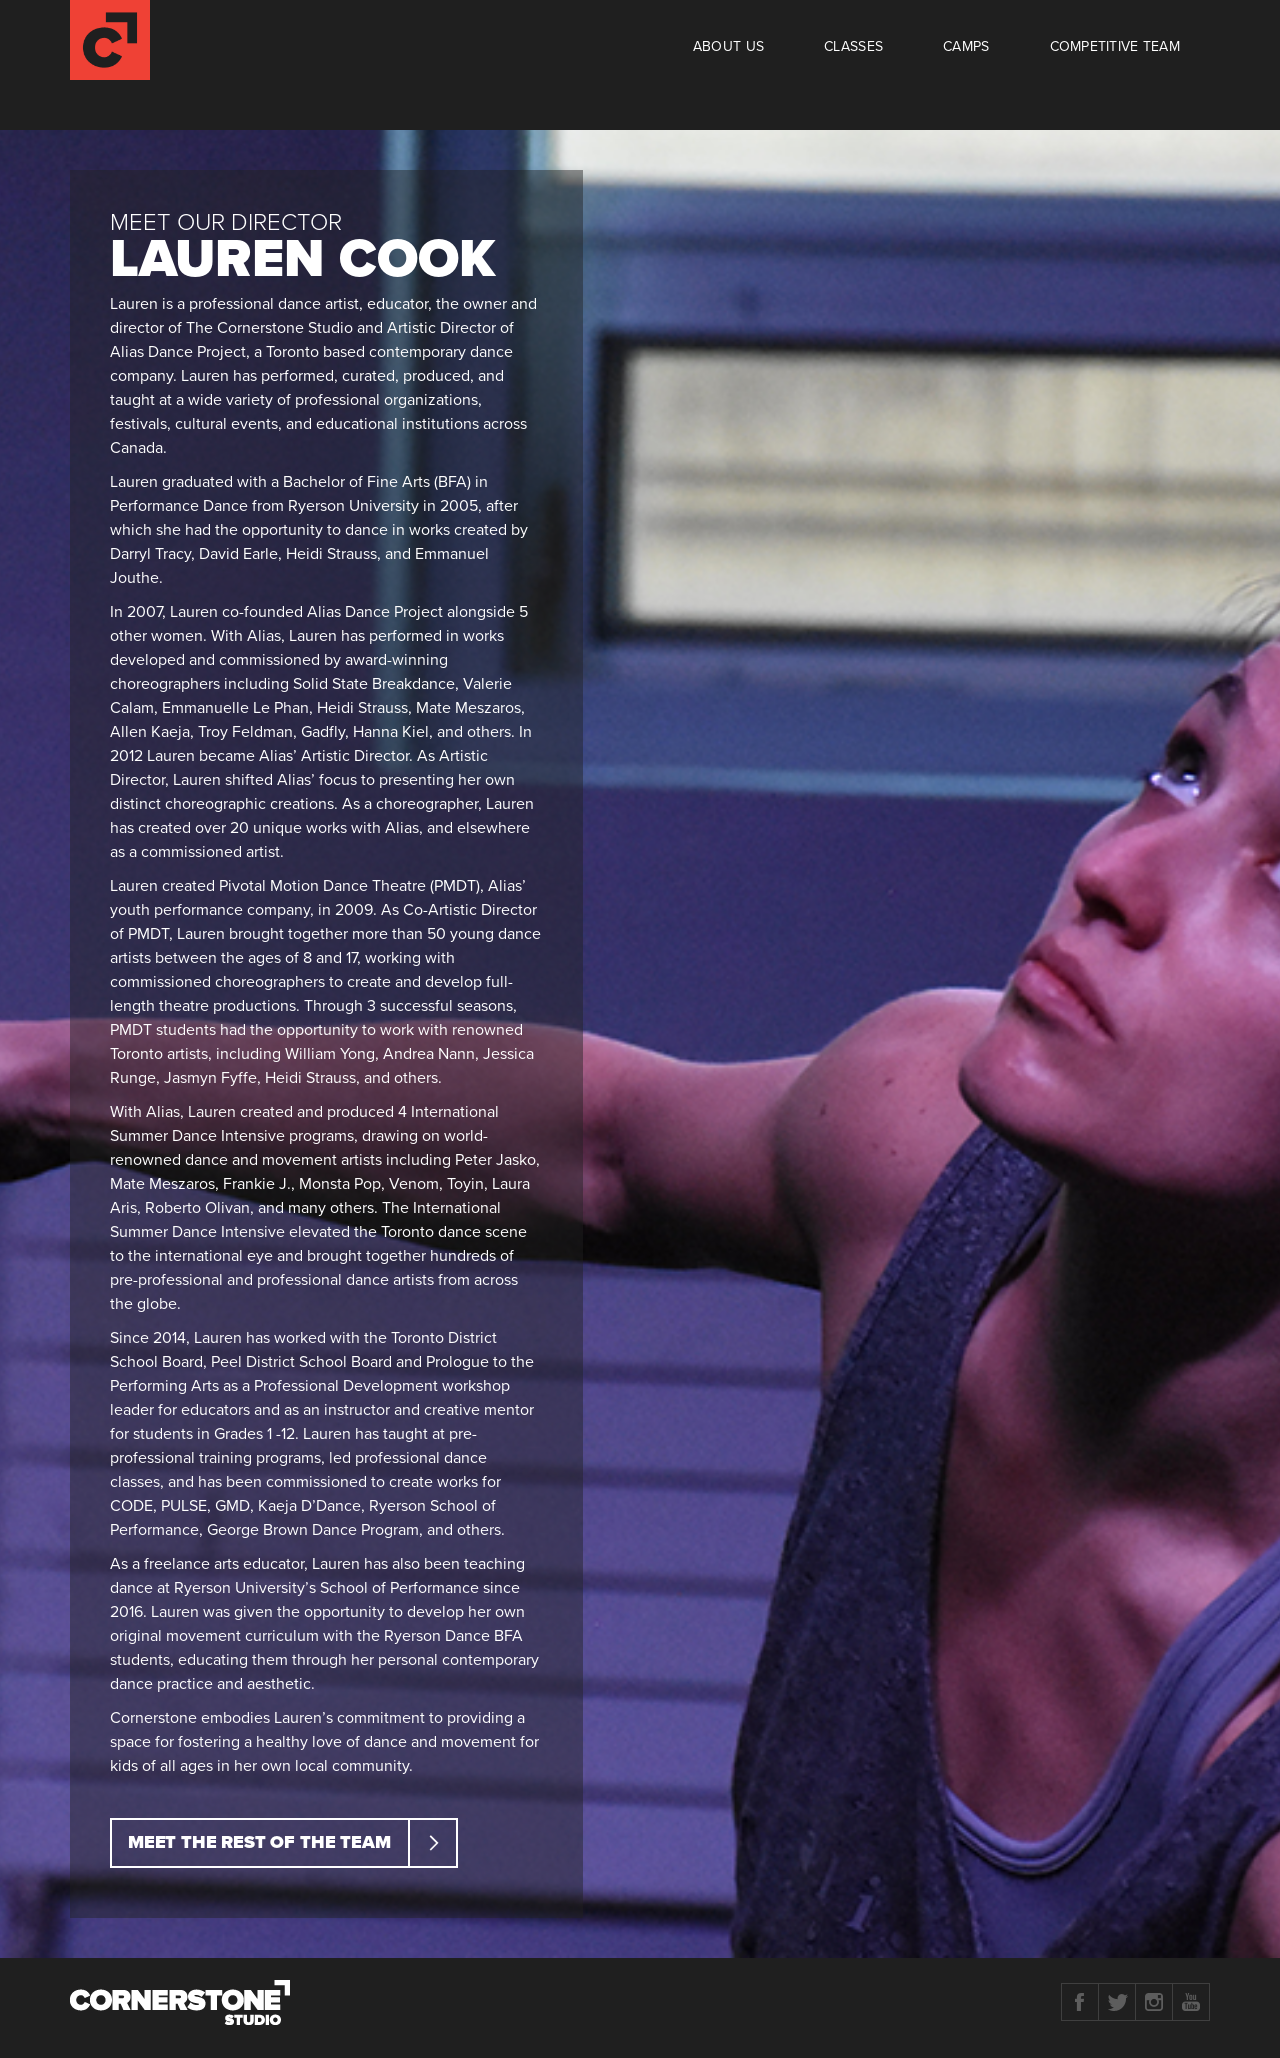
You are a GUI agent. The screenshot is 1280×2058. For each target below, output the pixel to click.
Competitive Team (1115, 46)
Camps (966, 46)
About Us (728, 46)
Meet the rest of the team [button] (292, 1843)
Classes (853, 46)
